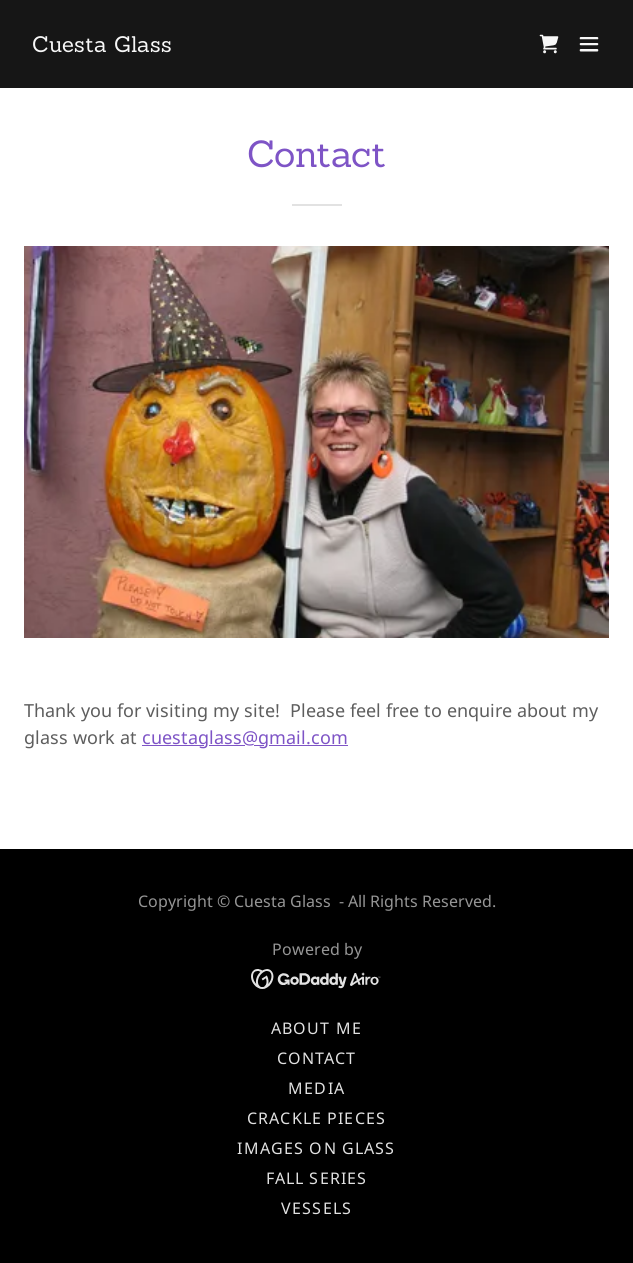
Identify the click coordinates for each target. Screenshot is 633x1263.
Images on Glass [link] (316, 1148)
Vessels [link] (316, 1208)
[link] (102, 45)
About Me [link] (316, 1028)
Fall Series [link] (317, 1178)
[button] (589, 44)
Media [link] (316, 1088)
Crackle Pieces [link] (316, 1118)
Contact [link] (317, 1058)
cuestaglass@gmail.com (245, 737)
